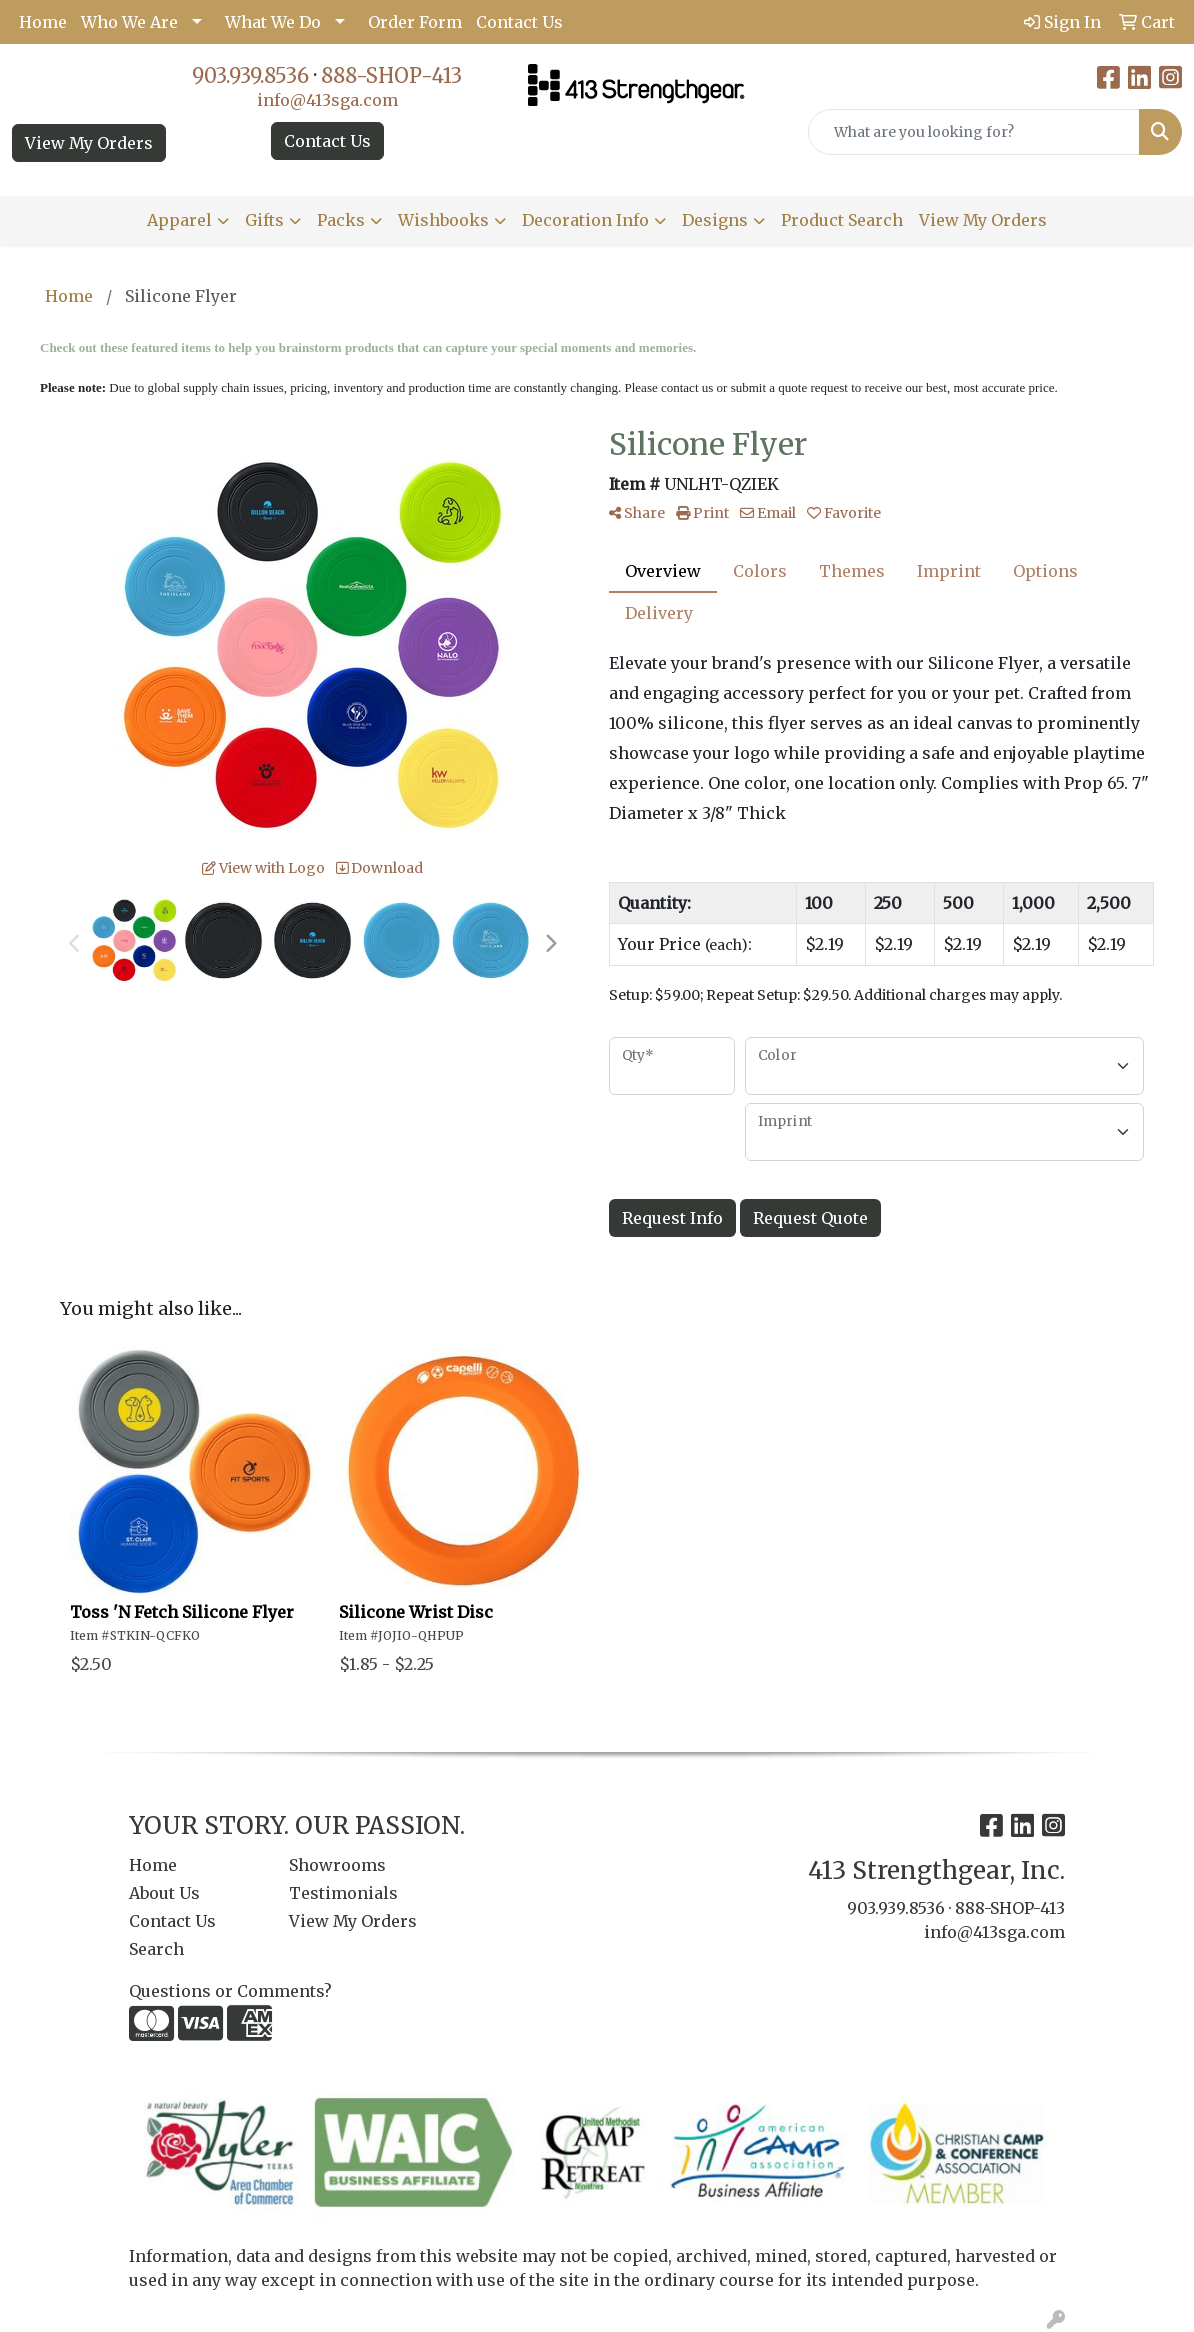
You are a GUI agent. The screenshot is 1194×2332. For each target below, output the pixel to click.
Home (43, 22)
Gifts (264, 220)
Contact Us (519, 22)
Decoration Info (585, 220)
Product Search (842, 220)
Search (156, 1949)
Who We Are (129, 22)
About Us (164, 1893)
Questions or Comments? (230, 1991)
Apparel (179, 220)
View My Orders (89, 143)
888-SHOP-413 (391, 75)
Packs (341, 220)
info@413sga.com (327, 100)
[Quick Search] (974, 132)
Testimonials (343, 1893)
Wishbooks (443, 220)
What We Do (273, 22)
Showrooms (337, 1865)
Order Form (415, 22)
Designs (715, 220)
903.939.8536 (250, 75)
